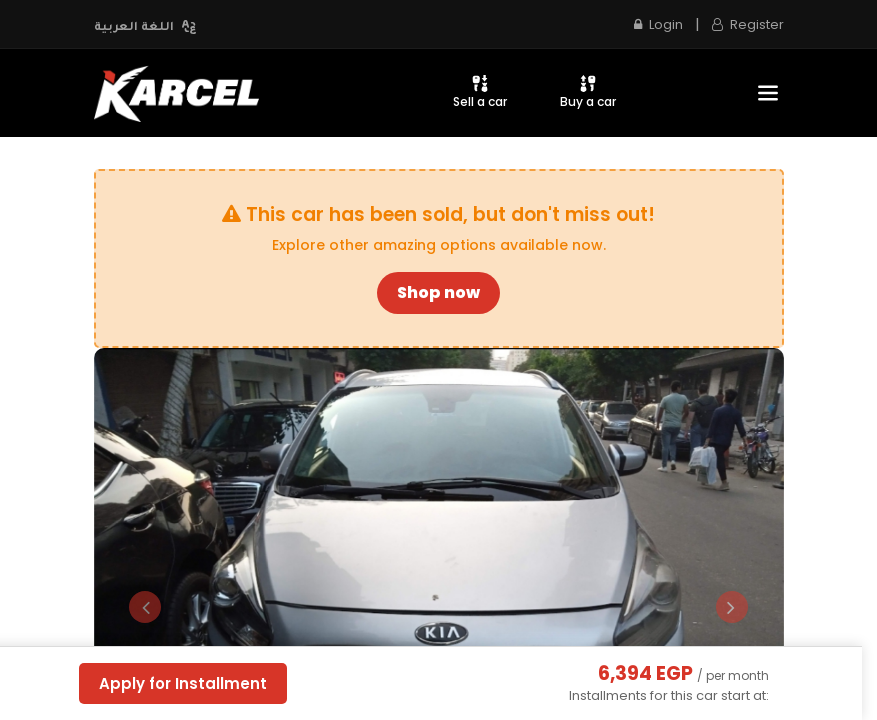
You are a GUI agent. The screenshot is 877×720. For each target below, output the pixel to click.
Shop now (438, 292)
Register (748, 24)
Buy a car (588, 91)
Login (658, 24)
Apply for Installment (183, 683)
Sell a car (480, 91)
